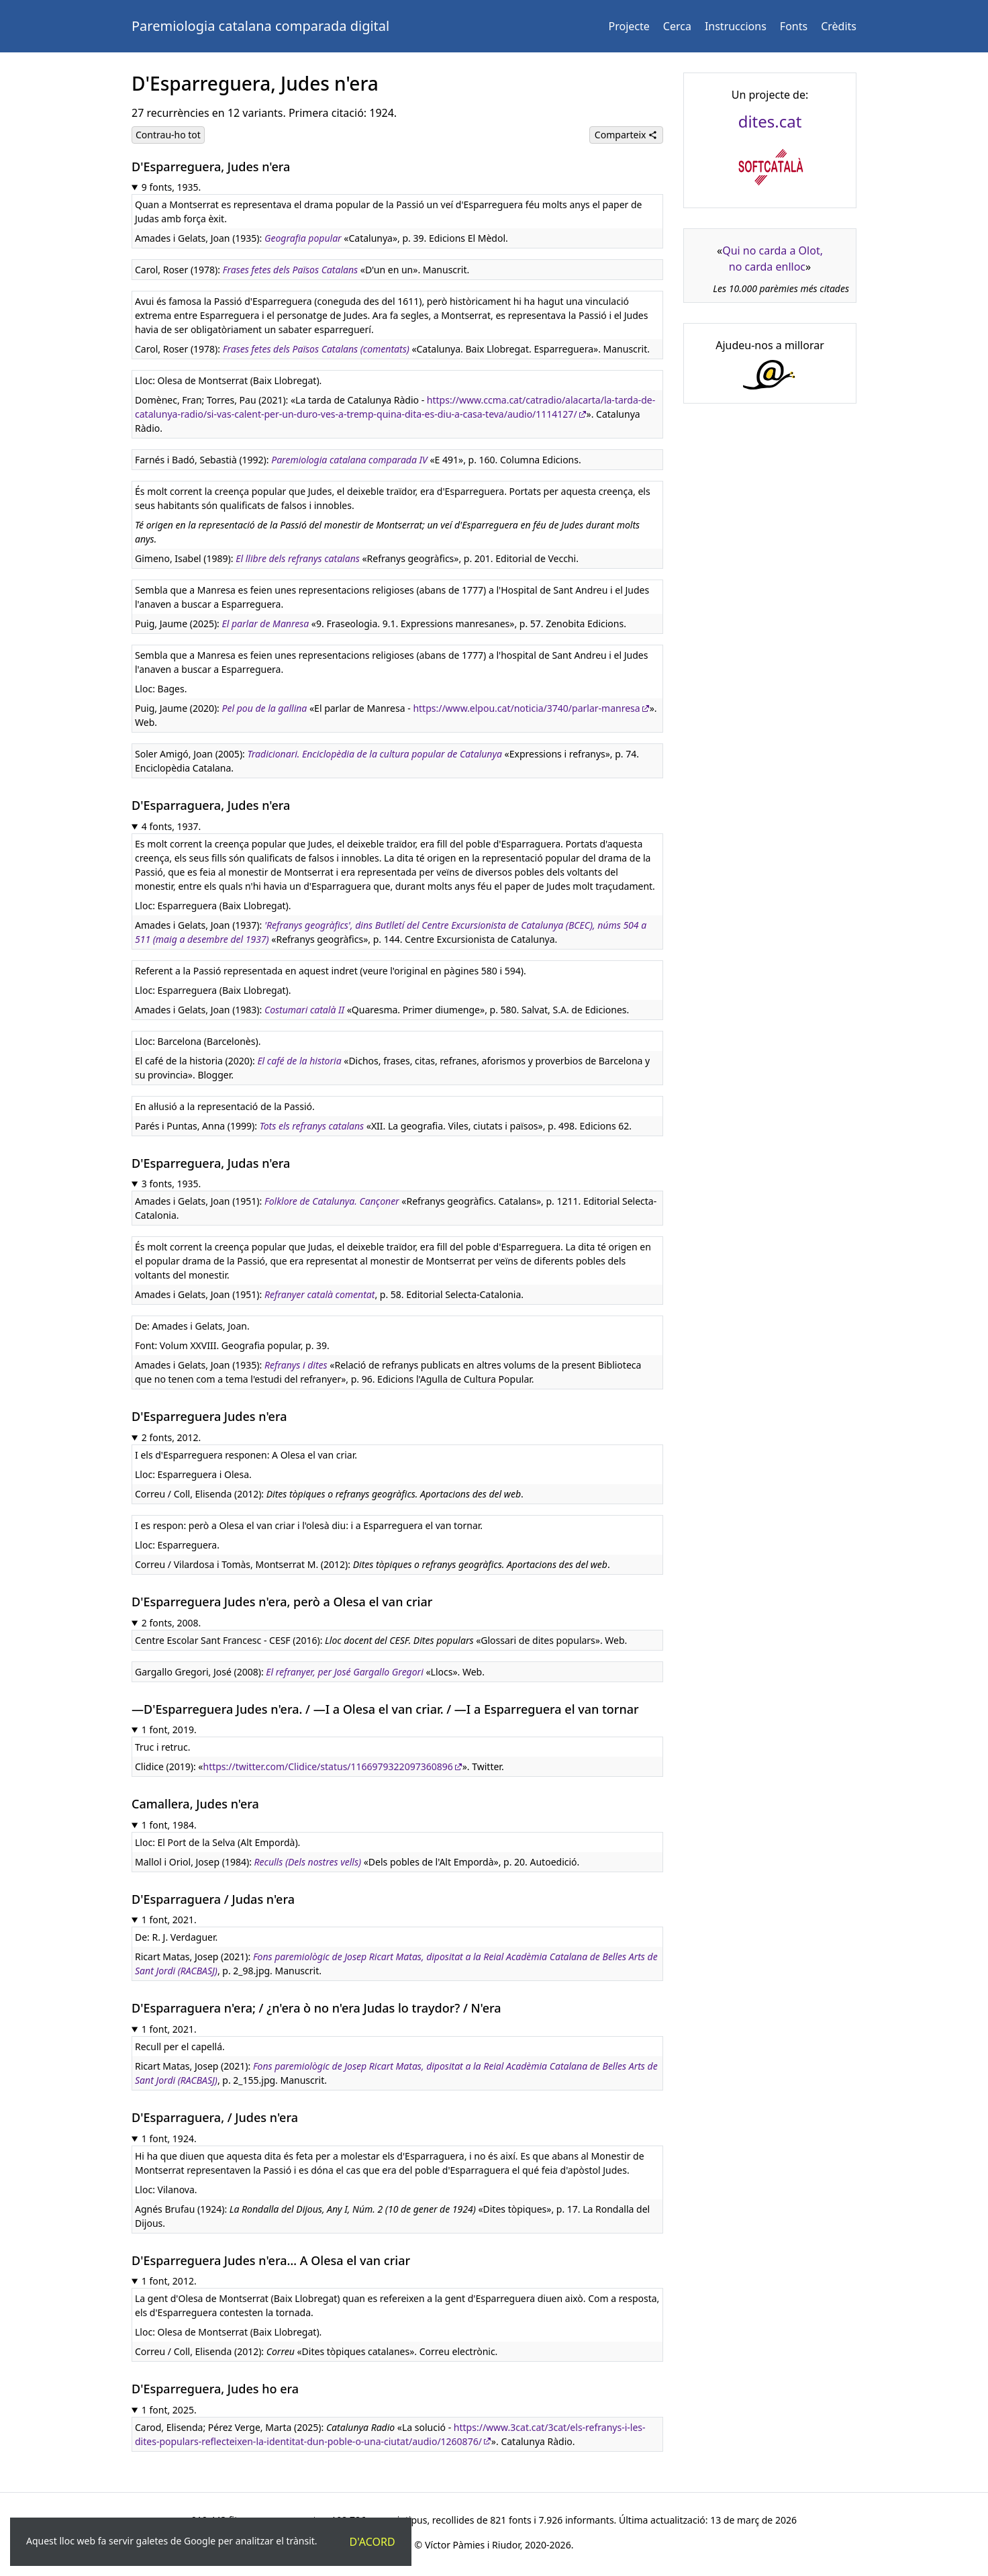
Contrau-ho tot (168, 134)
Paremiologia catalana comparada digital (260, 26)
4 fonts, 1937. (171, 826)
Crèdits (838, 26)
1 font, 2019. (169, 1729)
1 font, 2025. (169, 2409)
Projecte (629, 26)
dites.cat (770, 121)
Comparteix (626, 134)
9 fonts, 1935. (171, 187)
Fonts (793, 26)
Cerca (677, 26)
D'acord (372, 2541)
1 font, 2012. (169, 2280)
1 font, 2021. (169, 1919)
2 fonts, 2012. (171, 1437)
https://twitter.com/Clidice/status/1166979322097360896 (328, 1766)
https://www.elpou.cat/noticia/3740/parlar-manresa (526, 708)
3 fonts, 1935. (171, 1183)
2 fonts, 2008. (171, 1622)
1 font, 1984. (169, 1825)
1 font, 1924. (169, 2138)
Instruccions (736, 26)
